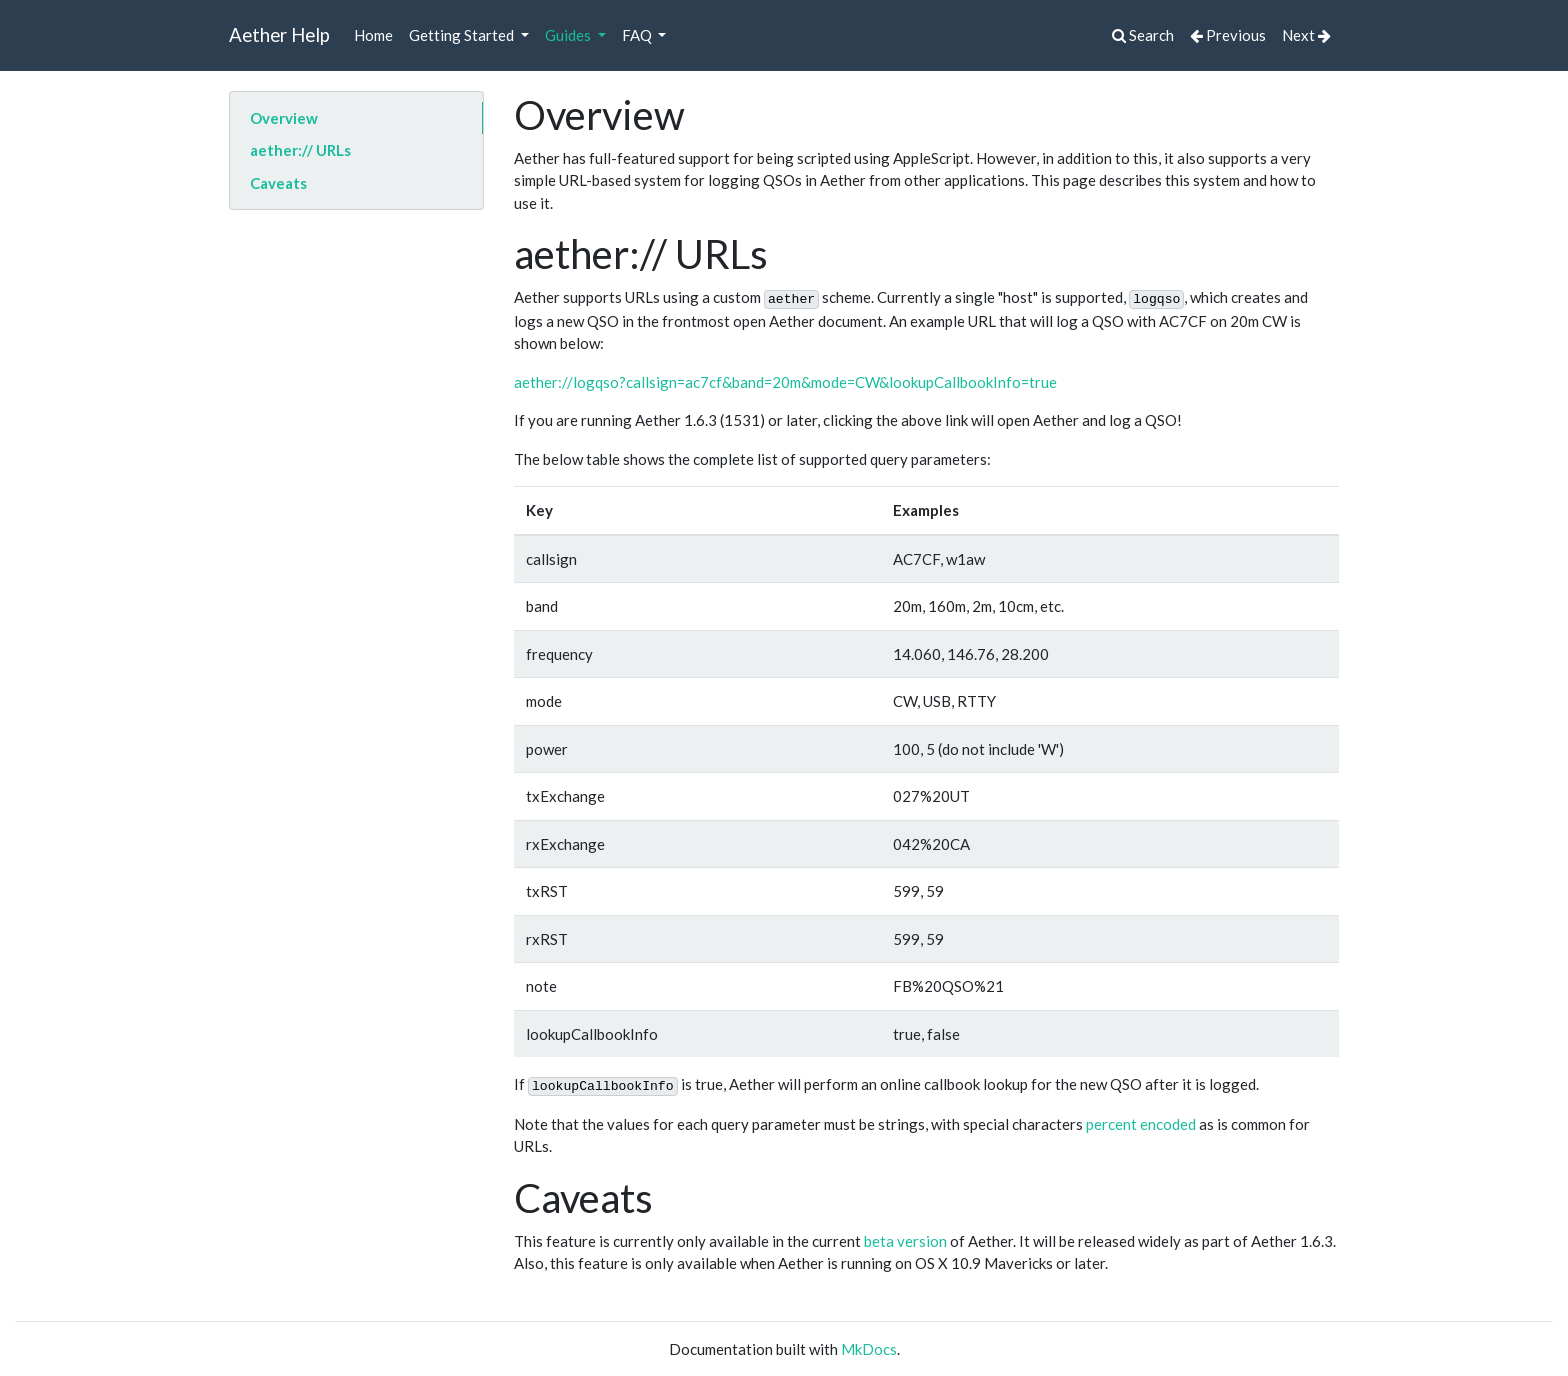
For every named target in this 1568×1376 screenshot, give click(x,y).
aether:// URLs (300, 150)
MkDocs (869, 1349)
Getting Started (463, 35)
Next (1306, 35)
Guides (569, 35)
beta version (905, 1241)
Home (373, 35)
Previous (1228, 35)
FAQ (638, 35)
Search (1143, 35)
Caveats (278, 183)
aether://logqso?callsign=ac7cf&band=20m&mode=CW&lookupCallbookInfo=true (785, 382)
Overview (284, 118)
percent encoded (1141, 1124)
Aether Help (279, 34)
